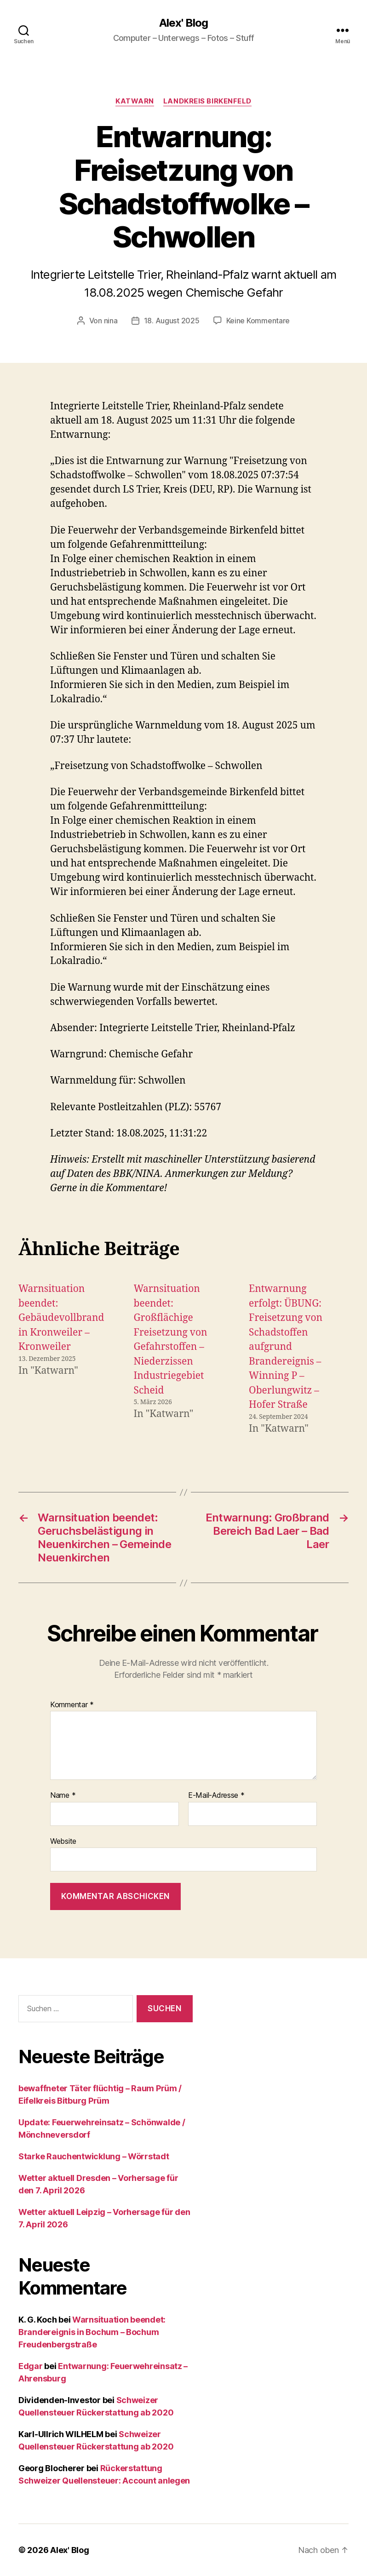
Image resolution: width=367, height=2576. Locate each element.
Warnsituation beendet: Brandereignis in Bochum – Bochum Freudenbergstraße (92, 2332)
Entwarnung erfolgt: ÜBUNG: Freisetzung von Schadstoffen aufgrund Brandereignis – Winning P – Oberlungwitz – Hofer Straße (285, 1347)
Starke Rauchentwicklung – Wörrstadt (93, 2156)
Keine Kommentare (258, 320)
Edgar (30, 2366)
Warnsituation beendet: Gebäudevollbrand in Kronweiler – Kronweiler (61, 1318)
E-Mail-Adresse (216, 1795)
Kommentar (72, 1705)
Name (62, 1795)
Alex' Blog (183, 23)
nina (111, 320)
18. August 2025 (172, 320)
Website (63, 1841)
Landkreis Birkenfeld (207, 101)
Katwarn (134, 101)
